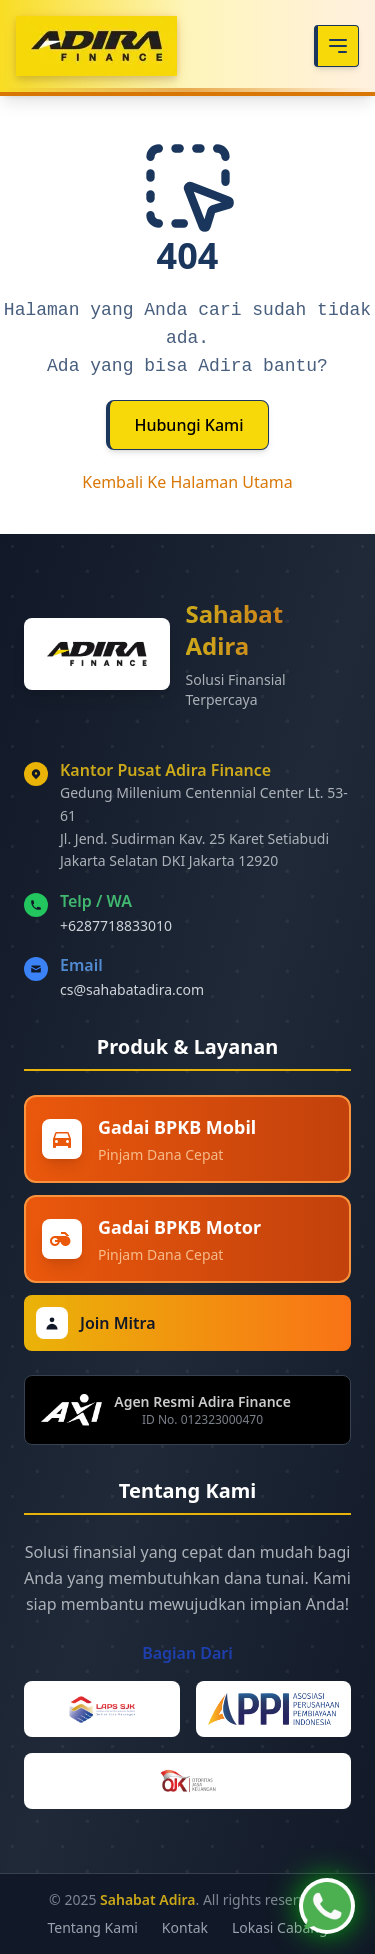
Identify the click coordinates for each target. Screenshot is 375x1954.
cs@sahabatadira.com (132, 989)
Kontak (185, 1927)
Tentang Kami (92, 1927)
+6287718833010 (116, 925)
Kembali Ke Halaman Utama (187, 482)
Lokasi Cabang (280, 1927)
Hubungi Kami (188, 425)
